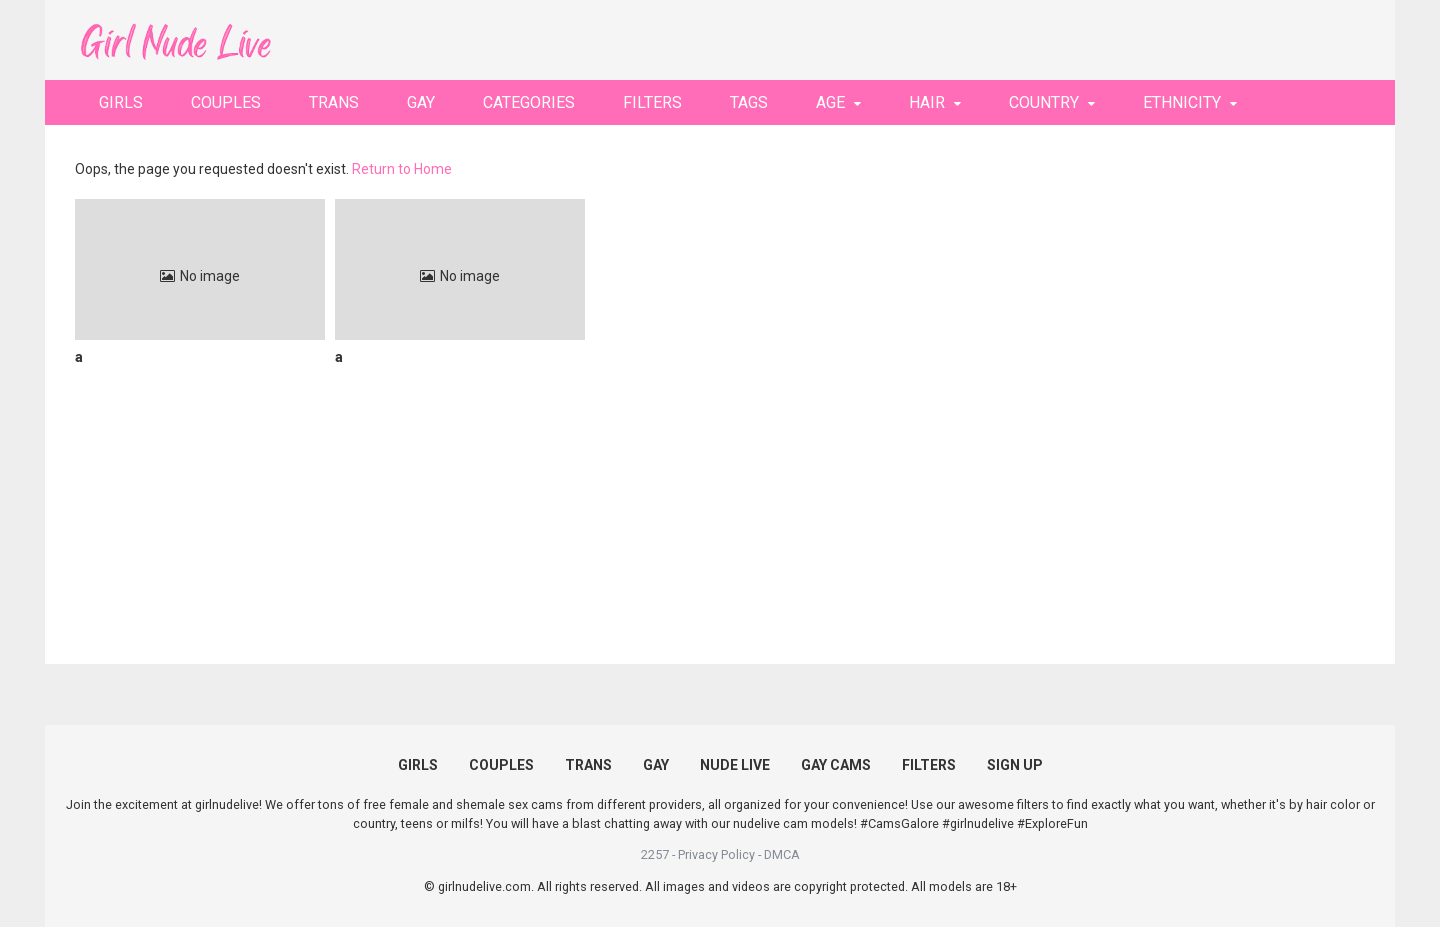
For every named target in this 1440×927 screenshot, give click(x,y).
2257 (655, 854)
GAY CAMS (836, 765)
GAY (421, 102)
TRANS (334, 102)
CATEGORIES (529, 102)
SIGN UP (1015, 765)
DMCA (782, 854)
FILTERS (652, 102)
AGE (830, 102)
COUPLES (226, 102)
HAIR (927, 102)
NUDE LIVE (735, 765)
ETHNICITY (1182, 102)
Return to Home (402, 169)
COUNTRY (1044, 102)
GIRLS (121, 102)
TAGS (749, 102)
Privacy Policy (716, 854)
